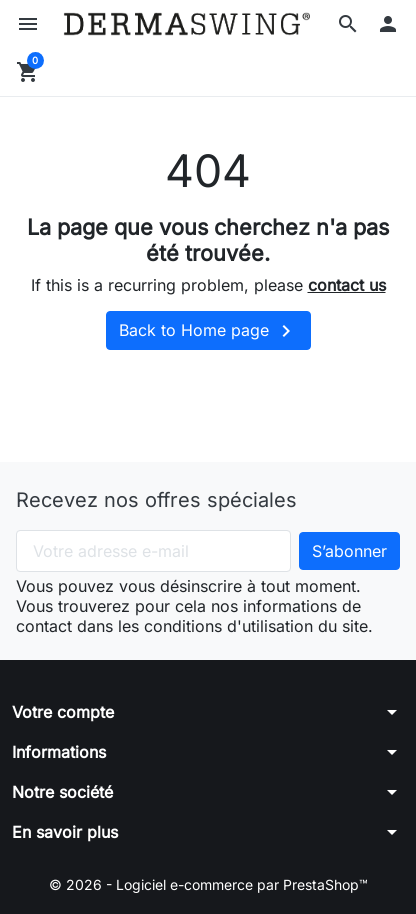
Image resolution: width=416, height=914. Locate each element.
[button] (348, 24)
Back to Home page (208, 331)
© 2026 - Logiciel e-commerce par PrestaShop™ (208, 884)
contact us (347, 285)
